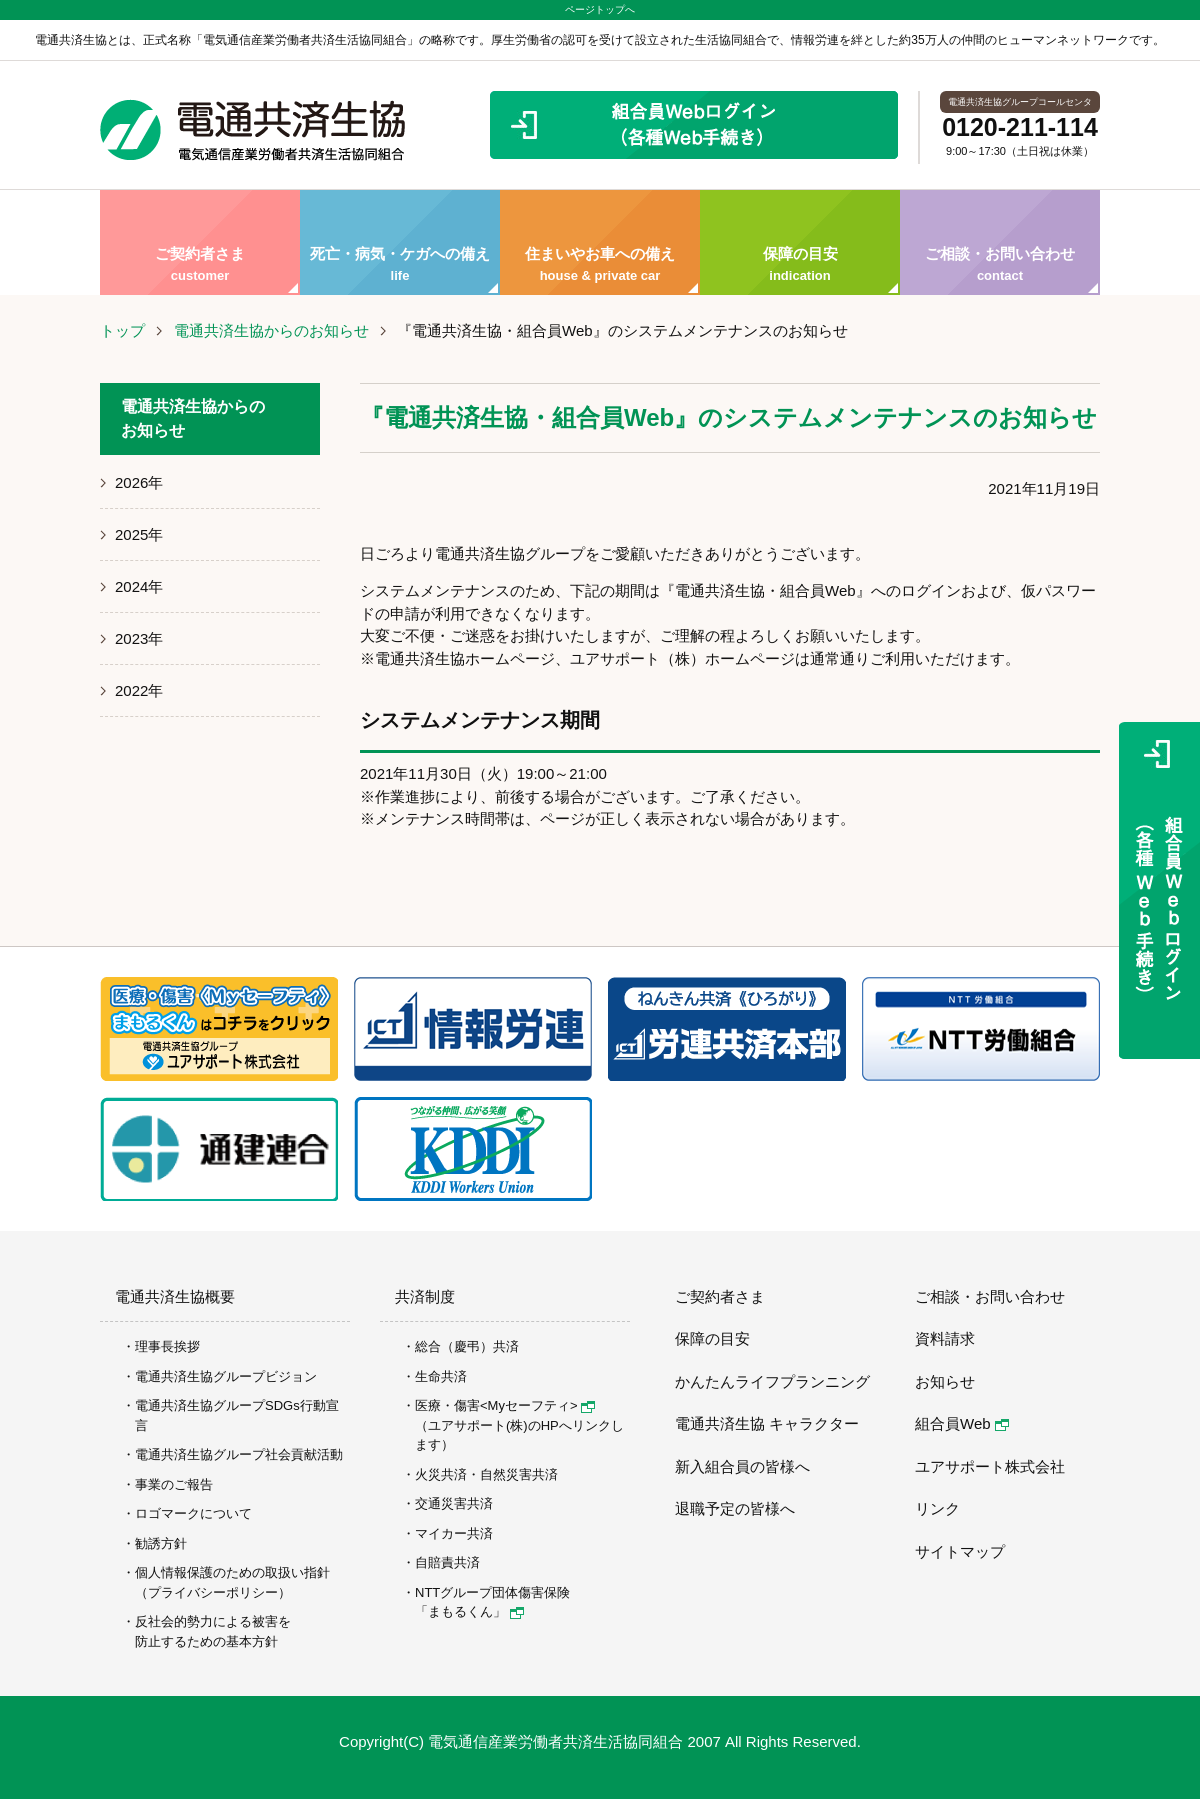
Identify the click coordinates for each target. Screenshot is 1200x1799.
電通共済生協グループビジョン (226, 1376)
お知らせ (945, 1381)
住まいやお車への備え (600, 242)
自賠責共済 (447, 1562)
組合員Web (962, 1423)
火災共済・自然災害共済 (486, 1474)
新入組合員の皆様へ (742, 1466)
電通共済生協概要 (175, 1296)
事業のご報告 (174, 1484)
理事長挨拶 (167, 1346)
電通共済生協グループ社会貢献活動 (239, 1454)
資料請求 (945, 1338)
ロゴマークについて (193, 1513)
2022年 (139, 690)
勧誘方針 (161, 1543)
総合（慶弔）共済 (467, 1346)
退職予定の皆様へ (735, 1508)
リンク (937, 1508)
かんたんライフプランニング (772, 1381)
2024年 (139, 586)
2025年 (139, 534)
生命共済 (441, 1376)
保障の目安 (800, 242)
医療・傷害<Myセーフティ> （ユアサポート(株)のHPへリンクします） (519, 1425)
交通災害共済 (454, 1503)
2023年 (139, 638)
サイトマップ (960, 1551)
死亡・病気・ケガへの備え (400, 242)
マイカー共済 (454, 1533)
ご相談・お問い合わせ (1000, 242)
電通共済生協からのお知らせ (271, 330)
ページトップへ (600, 9)
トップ (122, 330)
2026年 (139, 482)
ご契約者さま (200, 242)
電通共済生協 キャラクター (767, 1423)
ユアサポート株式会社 (990, 1466)
